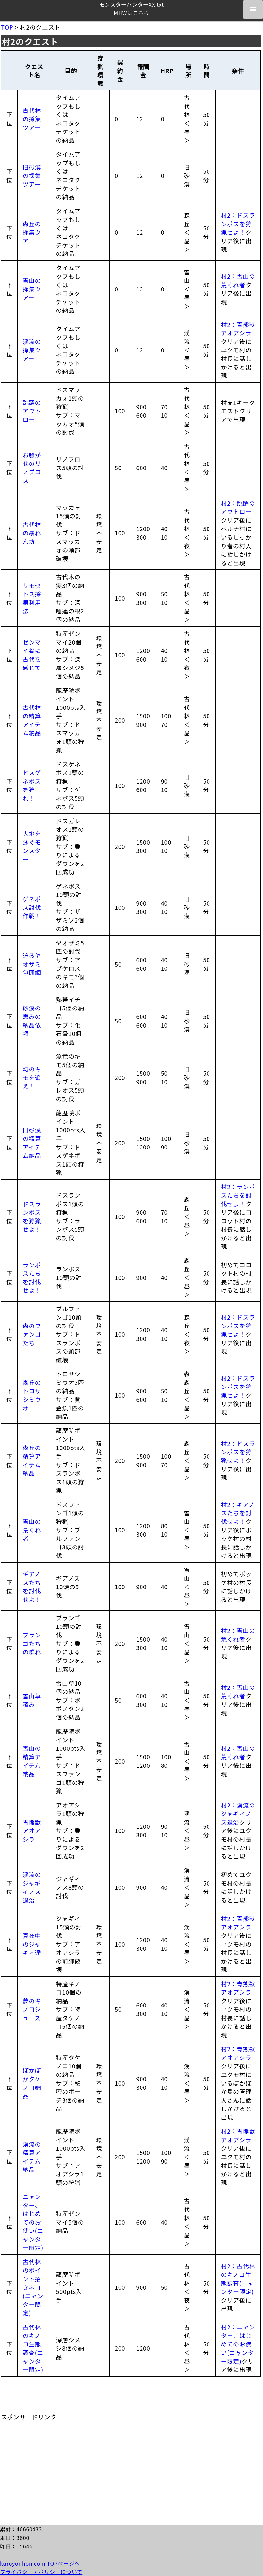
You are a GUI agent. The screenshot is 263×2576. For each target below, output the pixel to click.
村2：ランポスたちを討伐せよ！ (238, 1195)
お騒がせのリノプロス (32, 467)
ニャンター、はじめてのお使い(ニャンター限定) (33, 2222)
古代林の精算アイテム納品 (32, 720)
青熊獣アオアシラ (32, 1830)
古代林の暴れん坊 (32, 533)
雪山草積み (32, 1699)
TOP (7, 27)
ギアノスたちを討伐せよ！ (32, 1586)
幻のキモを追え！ (32, 1077)
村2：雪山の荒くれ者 (238, 280)
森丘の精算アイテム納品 (32, 1460)
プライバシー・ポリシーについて (41, 2572)
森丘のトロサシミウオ (32, 1395)
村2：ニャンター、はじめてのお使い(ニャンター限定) (238, 2344)
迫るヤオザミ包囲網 (32, 964)
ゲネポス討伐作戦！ (32, 907)
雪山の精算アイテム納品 (32, 1761)
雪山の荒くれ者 (32, 1530)
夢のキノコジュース (32, 2009)
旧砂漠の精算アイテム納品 (32, 1143)
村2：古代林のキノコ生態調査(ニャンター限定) (238, 2279)
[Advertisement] (50, 2462)
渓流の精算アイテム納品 (32, 2157)
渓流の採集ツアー (32, 350)
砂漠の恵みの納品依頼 (32, 1021)
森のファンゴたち (32, 1334)
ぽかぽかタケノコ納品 (32, 2083)
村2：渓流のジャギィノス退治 (238, 1813)
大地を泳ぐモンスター (32, 846)
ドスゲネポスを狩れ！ (32, 785)
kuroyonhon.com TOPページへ (40, 2563)
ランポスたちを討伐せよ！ (32, 1277)
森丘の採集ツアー (32, 232)
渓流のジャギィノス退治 (32, 1887)
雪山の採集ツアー (32, 289)
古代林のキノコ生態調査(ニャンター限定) (33, 2348)
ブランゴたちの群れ (32, 1643)
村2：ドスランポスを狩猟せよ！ (238, 223)
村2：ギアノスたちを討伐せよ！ (237, 1513)
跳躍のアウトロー (32, 411)
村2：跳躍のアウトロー (238, 507)
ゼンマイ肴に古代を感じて (32, 655)
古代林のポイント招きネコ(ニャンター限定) (33, 2287)
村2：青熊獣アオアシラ (238, 328)
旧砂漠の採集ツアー (32, 175)
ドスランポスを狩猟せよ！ (32, 1216)
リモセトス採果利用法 (32, 598)
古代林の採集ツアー (32, 118)
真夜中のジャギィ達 (32, 1944)
